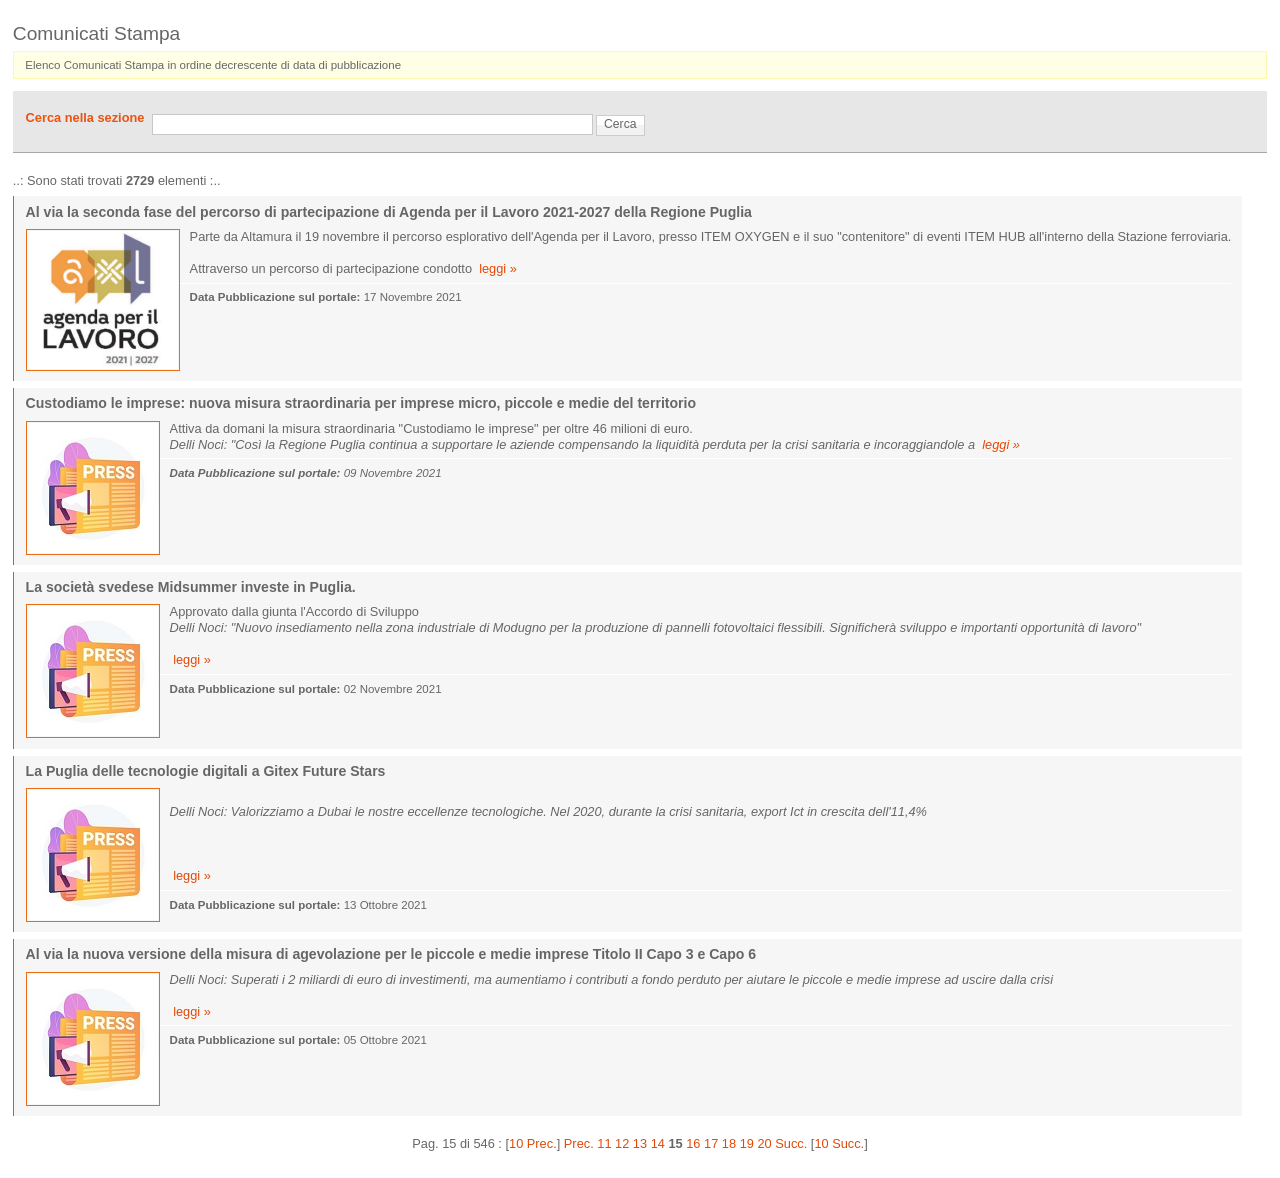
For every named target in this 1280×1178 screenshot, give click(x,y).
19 (747, 1143)
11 (604, 1143)
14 (658, 1143)
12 (622, 1143)
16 (693, 1143)
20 (764, 1143)
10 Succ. (839, 1143)
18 (729, 1143)
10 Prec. (533, 1143)
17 (711, 1143)
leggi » (498, 268)
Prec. (579, 1143)
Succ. (791, 1143)
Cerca (620, 124)
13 (640, 1143)
